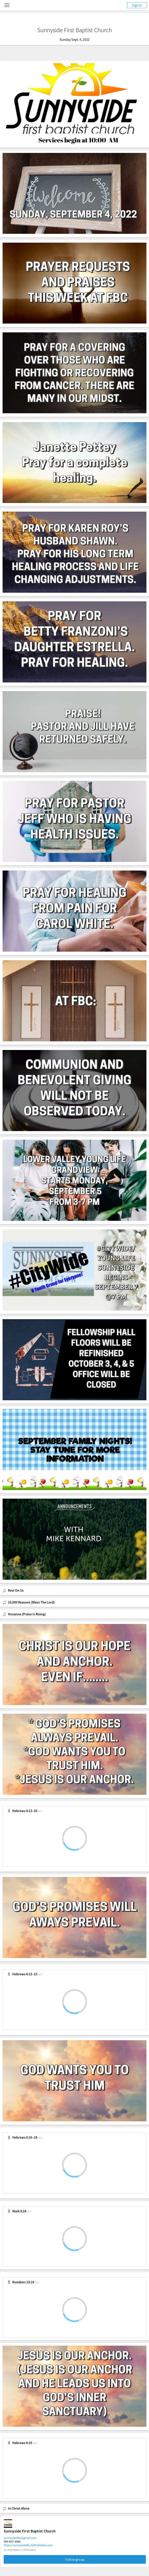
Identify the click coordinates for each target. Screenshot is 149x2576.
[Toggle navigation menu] (6, 5)
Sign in (137, 5)
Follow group (74, 2559)
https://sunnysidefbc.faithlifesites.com (28, 2545)
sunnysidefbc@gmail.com (20, 2538)
